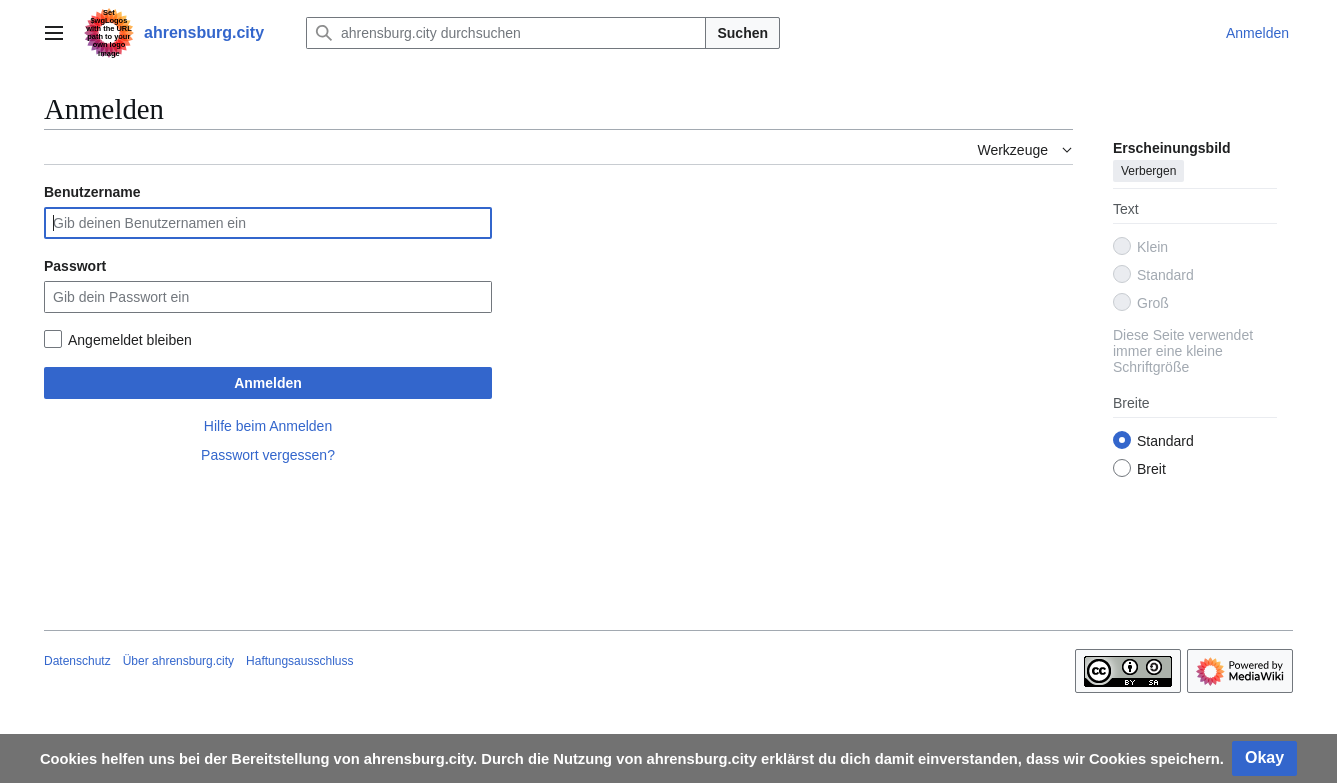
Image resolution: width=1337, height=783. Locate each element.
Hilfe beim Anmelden (268, 426)
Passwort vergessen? (268, 455)
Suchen (742, 33)
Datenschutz (77, 661)
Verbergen (1148, 171)
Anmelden (268, 383)
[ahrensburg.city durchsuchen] (506, 33)
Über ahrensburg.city (178, 661)
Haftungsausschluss (299, 661)
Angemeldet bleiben (130, 340)
